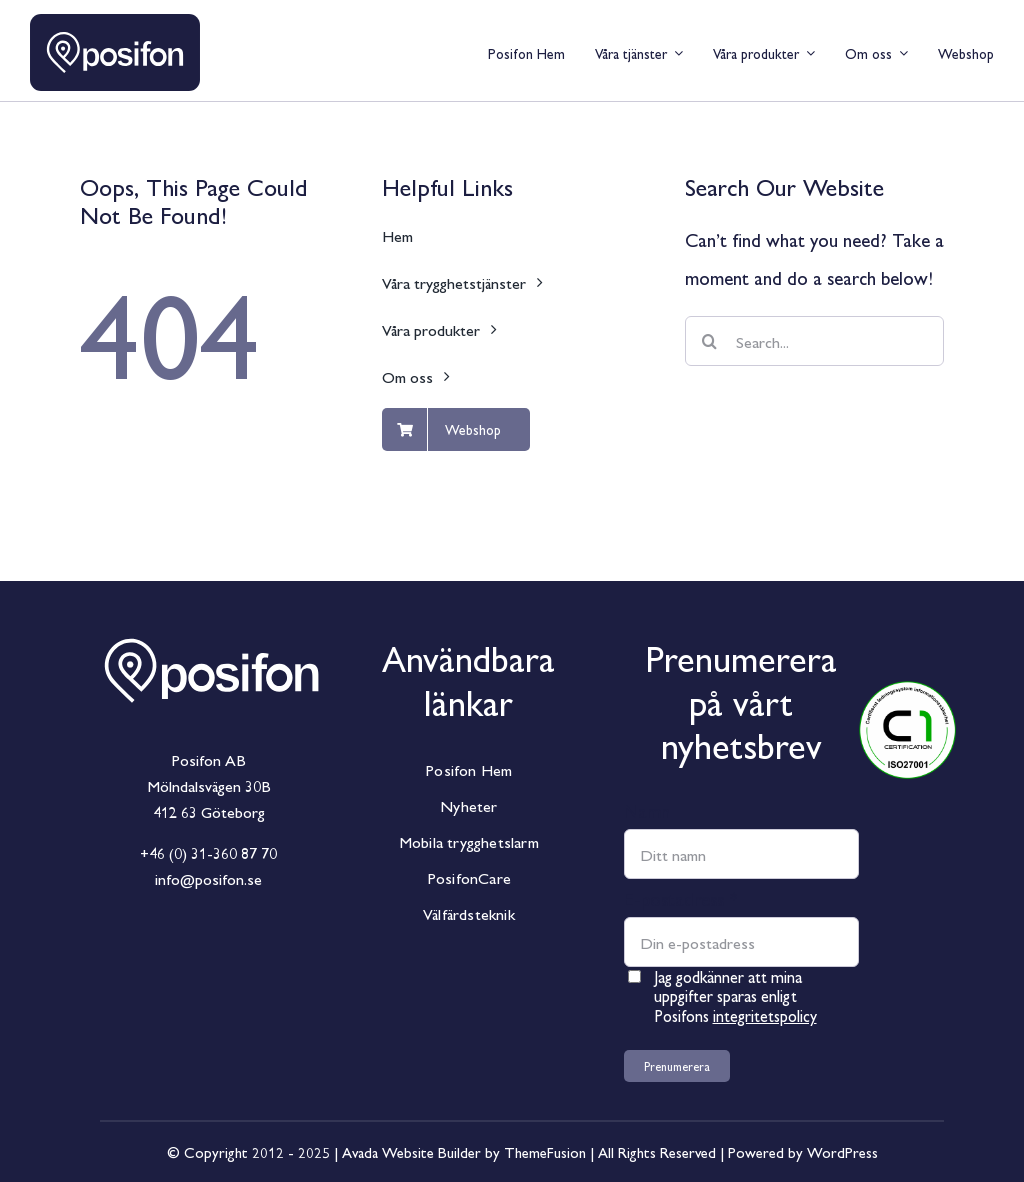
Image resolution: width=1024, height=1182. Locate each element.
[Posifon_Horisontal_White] (212, 620)
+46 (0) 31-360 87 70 (208, 852)
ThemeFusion (545, 1151)
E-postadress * (681, 898)
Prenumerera (677, 1066)
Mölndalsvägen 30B (209, 785)
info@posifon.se (208, 878)
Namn (647, 810)
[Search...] (814, 341)
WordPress (842, 1151)
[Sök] (710, 341)
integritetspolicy (765, 1015)
